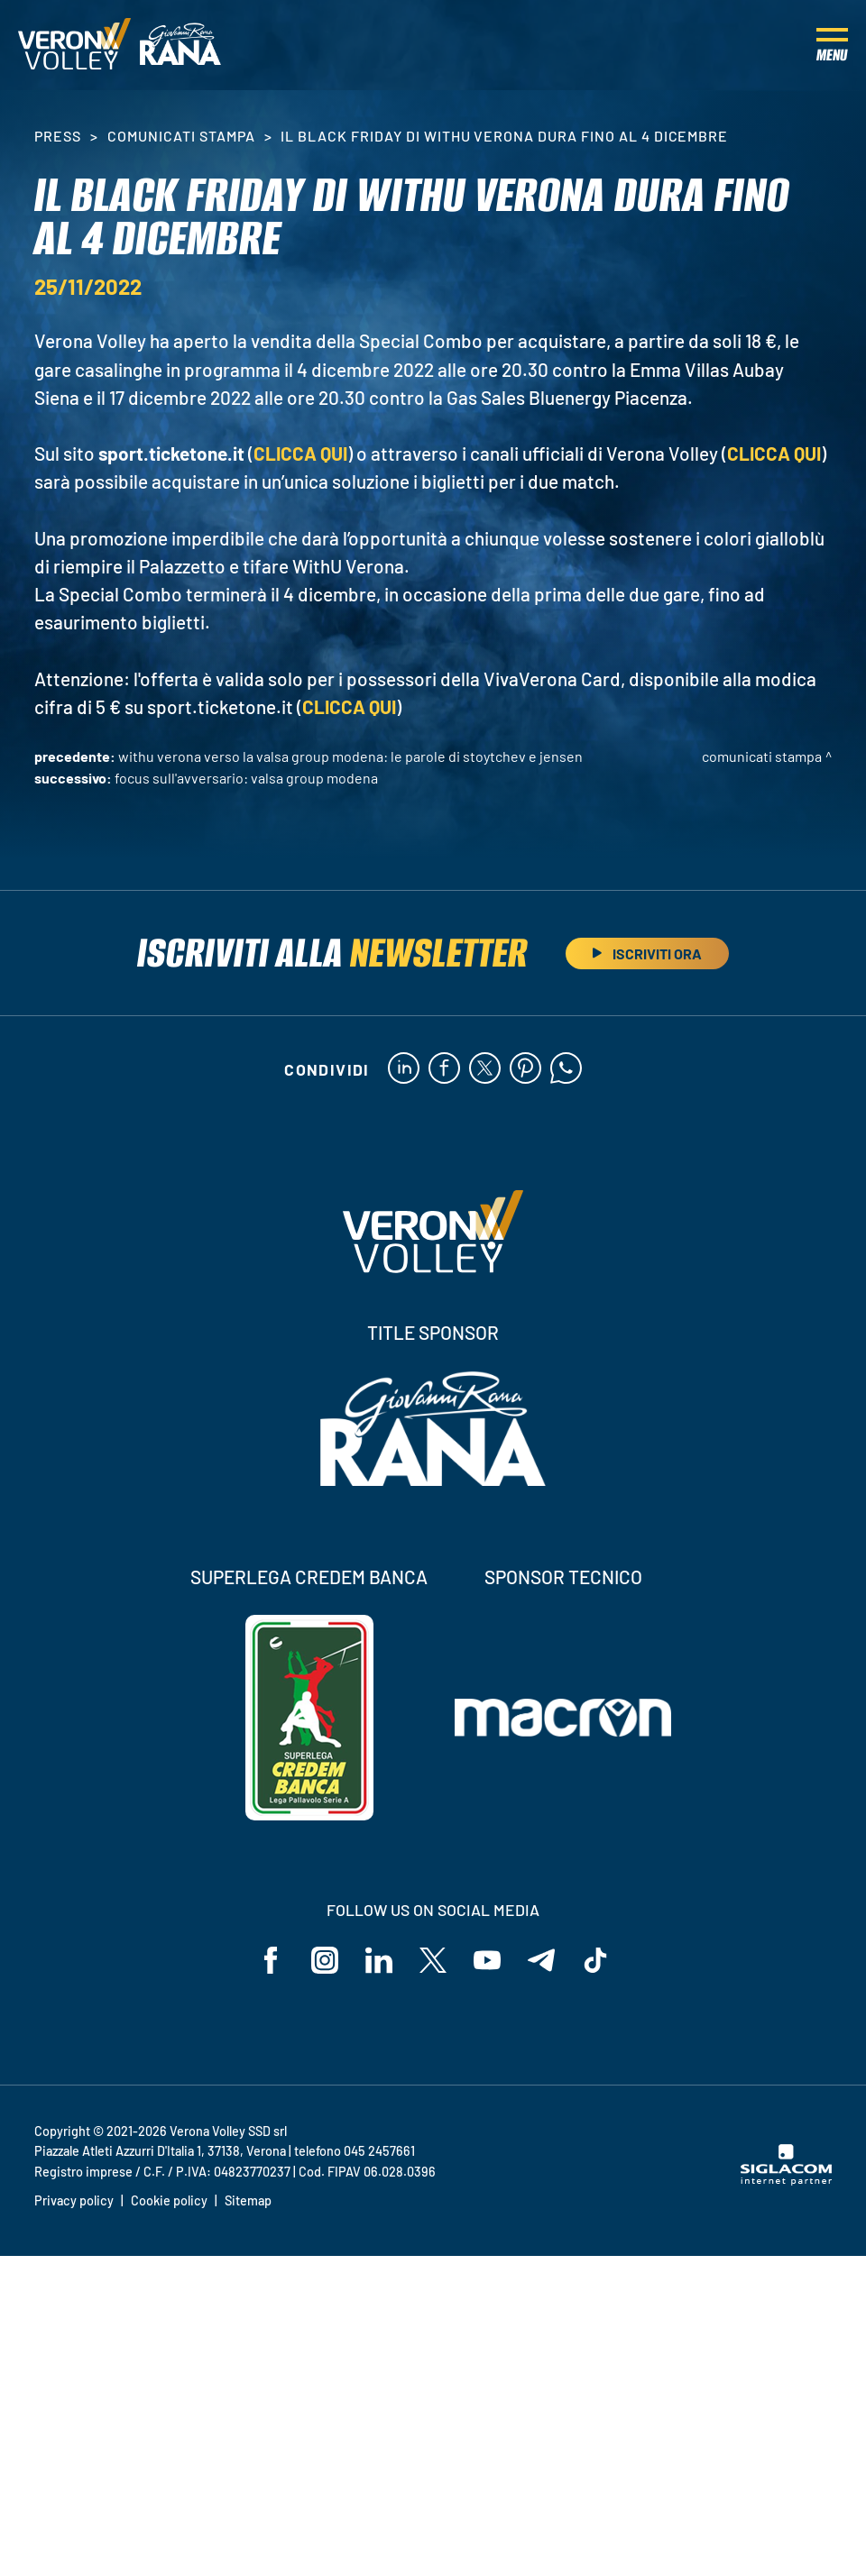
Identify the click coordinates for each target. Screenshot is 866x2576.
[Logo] (74, 45)
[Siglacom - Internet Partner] (786, 2180)
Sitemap (248, 2200)
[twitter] (485, 1069)
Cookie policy (169, 2200)
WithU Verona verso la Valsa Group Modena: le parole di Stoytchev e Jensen (350, 756)
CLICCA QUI (300, 453)
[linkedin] (403, 1069)
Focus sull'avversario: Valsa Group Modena (246, 777)
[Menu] (832, 45)
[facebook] (444, 1069)
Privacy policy (74, 2200)
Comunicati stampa (180, 135)
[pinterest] (525, 1069)
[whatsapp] (566, 1069)
